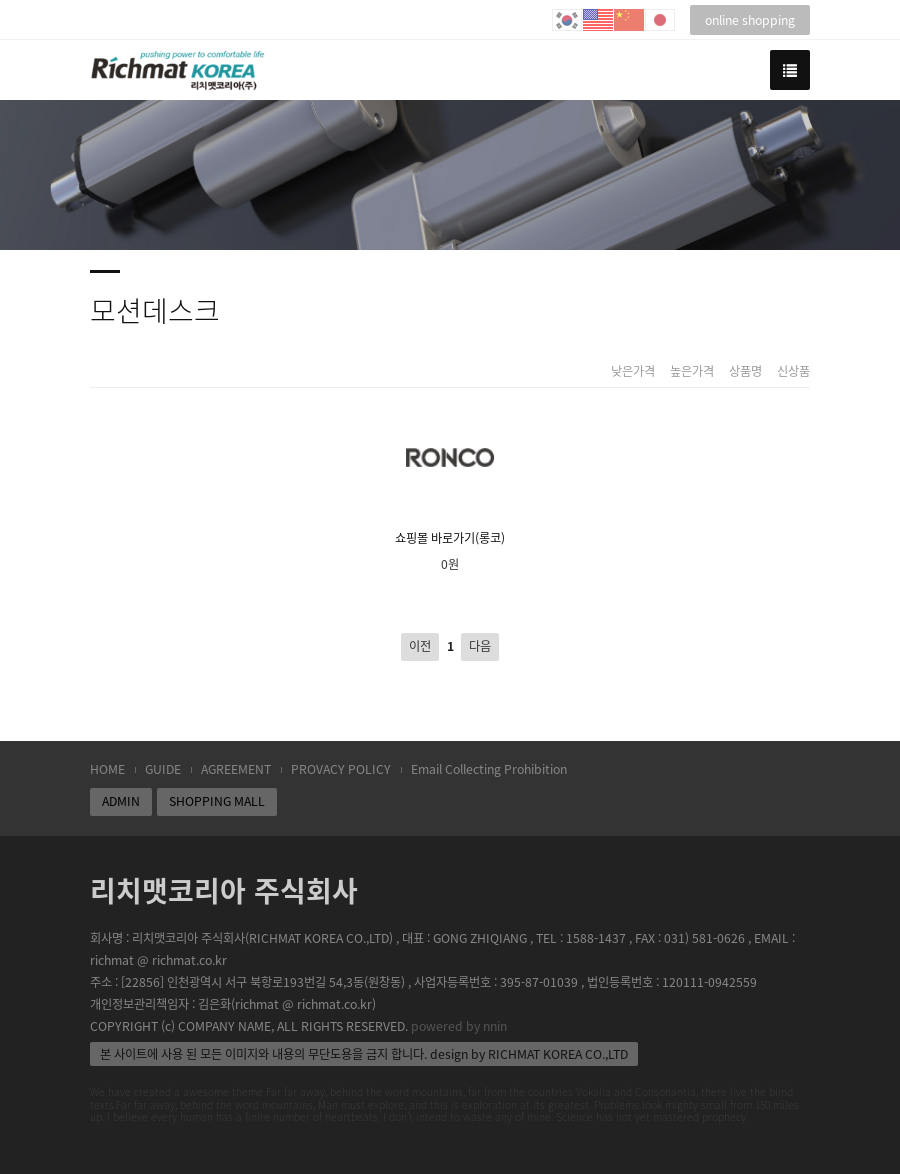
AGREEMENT (236, 769)
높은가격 (692, 371)
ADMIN (121, 801)
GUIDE (163, 769)
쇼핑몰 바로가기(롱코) (450, 475)
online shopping (750, 20)
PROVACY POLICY (341, 769)
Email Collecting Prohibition (489, 769)
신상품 (793, 371)
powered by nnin (459, 1026)
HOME (107, 769)
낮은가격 (633, 371)
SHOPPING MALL (217, 801)
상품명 (745, 371)
